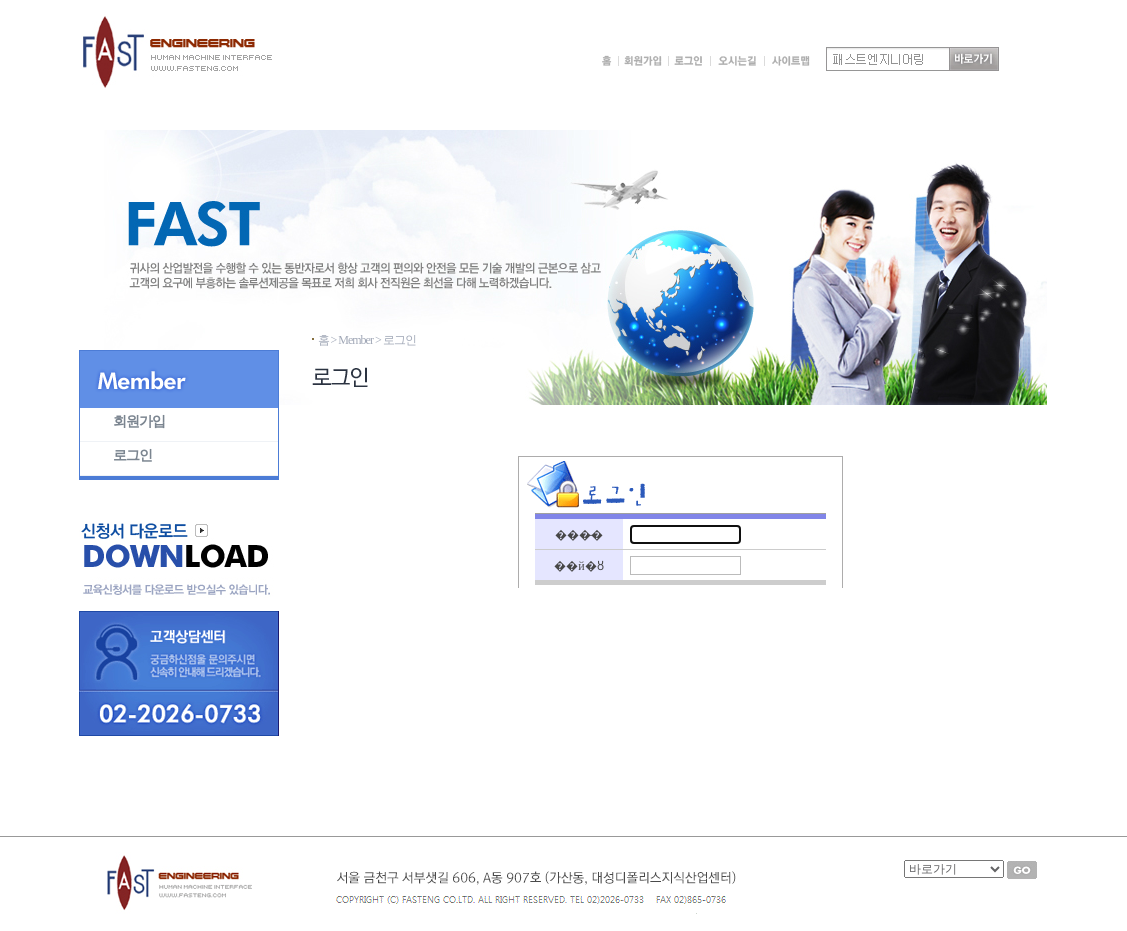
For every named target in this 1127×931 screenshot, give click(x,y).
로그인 (132, 455)
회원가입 (139, 421)
